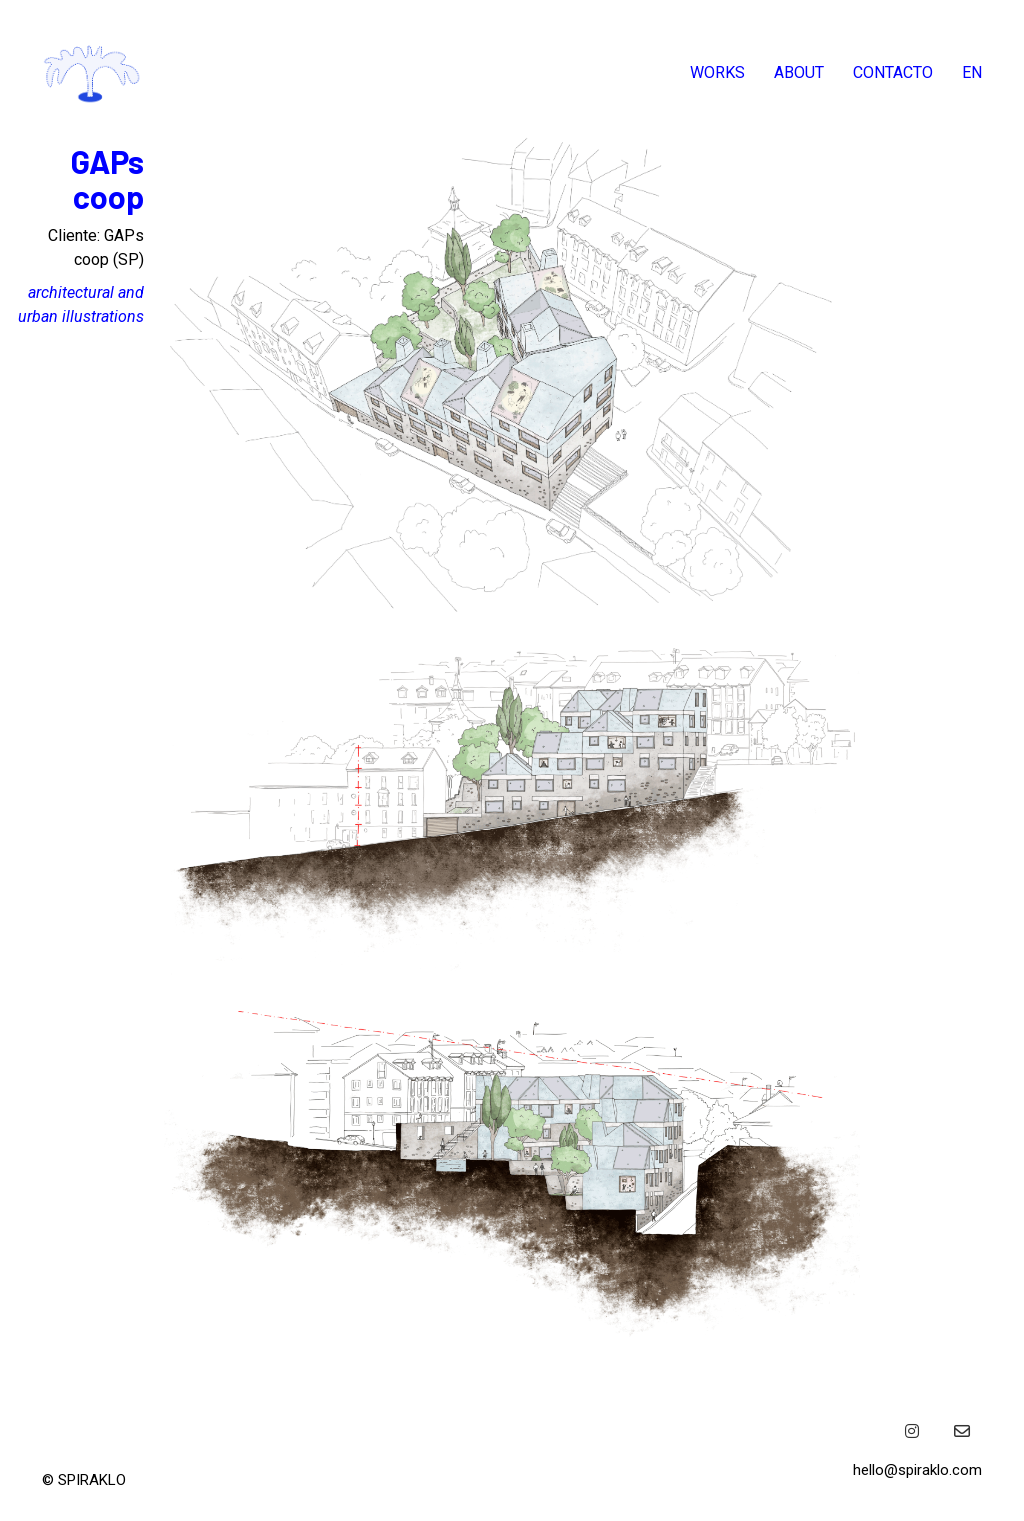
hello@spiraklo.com (917, 1470)
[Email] (962, 1431)
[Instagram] (912, 1431)
